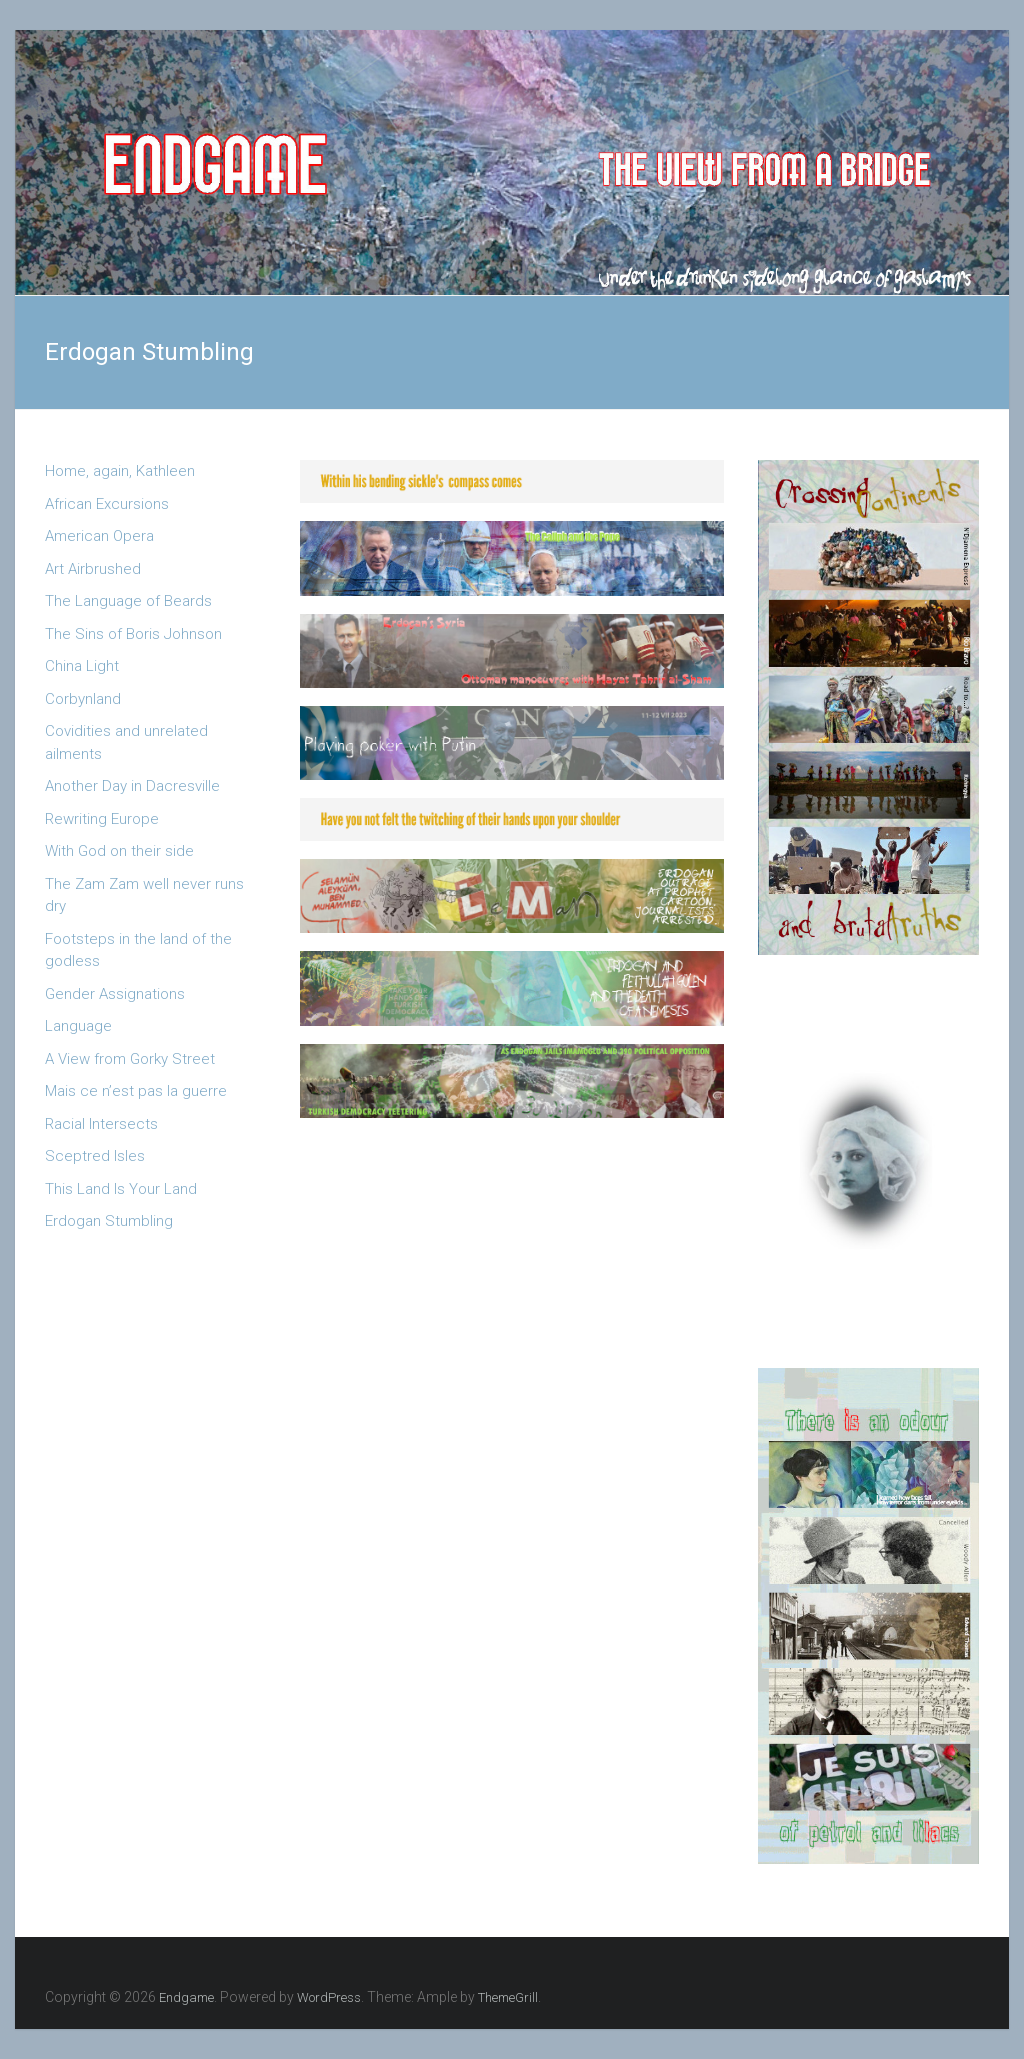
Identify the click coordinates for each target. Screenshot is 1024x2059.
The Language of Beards (128, 601)
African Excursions (107, 504)
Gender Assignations (115, 994)
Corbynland (83, 699)
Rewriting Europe (102, 819)
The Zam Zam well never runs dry (144, 895)
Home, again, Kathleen (120, 471)
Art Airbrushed (93, 569)
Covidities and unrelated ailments (126, 742)
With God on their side (119, 851)
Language (78, 1026)
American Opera (99, 536)
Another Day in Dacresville (132, 786)
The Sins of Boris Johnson (133, 634)
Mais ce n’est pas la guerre (136, 1091)
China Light (82, 666)
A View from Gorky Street (130, 1059)
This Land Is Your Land (121, 1189)
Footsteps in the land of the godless (138, 950)
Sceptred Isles (95, 1156)
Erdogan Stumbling (109, 1221)
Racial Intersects (101, 1124)
